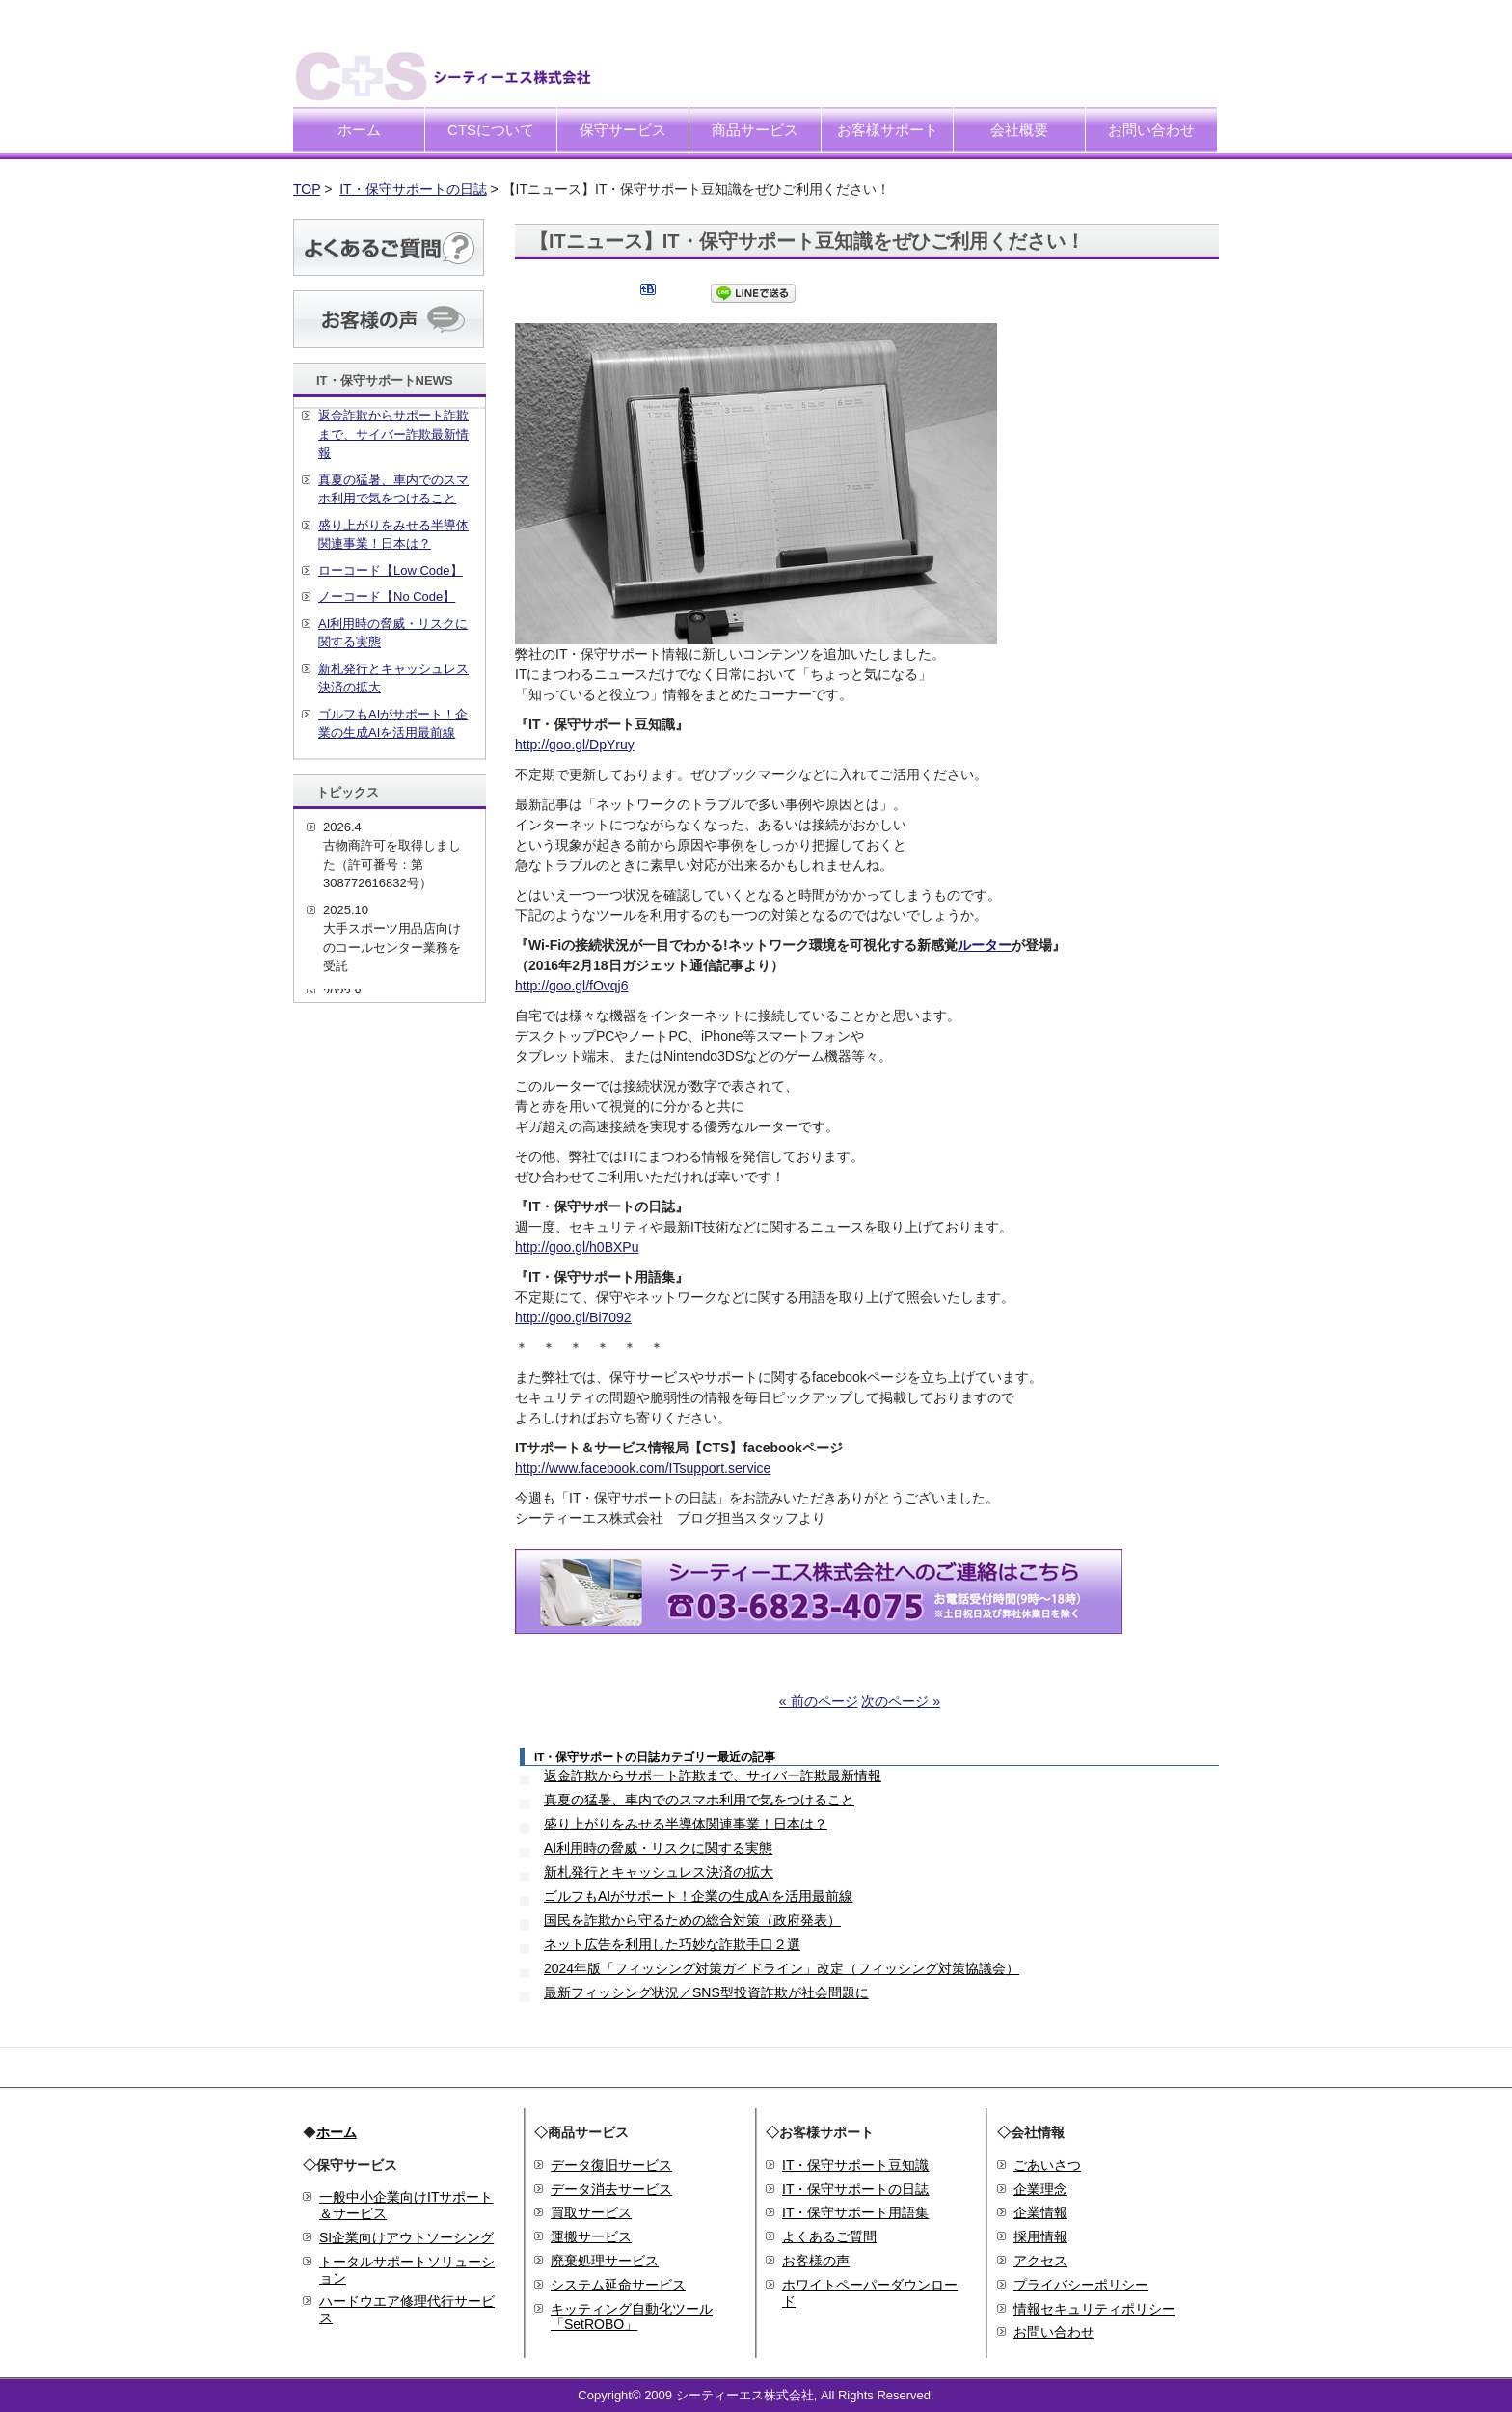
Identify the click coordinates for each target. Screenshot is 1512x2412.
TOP (306, 189)
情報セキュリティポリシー (1094, 2309)
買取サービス (591, 2212)
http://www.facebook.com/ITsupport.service (642, 1468)
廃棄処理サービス (605, 2260)
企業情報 (1040, 2212)
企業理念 (1040, 2189)
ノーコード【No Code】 (386, 596)
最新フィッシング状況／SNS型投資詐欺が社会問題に (706, 1992)
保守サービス (623, 130)
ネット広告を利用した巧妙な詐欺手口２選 (672, 1944)
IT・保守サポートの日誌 (412, 189)
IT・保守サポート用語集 (855, 2212)
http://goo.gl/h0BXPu (576, 1247)
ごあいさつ (1047, 2165)
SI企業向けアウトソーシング (406, 2237)
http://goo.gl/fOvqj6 (572, 985)
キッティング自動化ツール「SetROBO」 (632, 2317)
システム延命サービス (618, 2284)
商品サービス (755, 130)
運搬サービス (591, 2236)
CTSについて (490, 130)
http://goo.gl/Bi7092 (573, 1317)
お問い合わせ (1151, 130)
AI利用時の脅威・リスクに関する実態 (658, 1848)
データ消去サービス (611, 2189)
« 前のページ (818, 1701)
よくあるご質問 (829, 2236)
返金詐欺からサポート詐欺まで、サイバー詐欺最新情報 (712, 1775)
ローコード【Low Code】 (390, 570)
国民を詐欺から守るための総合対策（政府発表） (692, 1920)
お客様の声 (816, 2260)
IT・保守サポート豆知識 (855, 2165)
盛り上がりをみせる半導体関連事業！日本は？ (685, 1823)
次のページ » (900, 1701)
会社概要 (1019, 130)
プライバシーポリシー (1080, 2284)
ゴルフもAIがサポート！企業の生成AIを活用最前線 (698, 1896)
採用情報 (1040, 2236)
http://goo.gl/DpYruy (574, 744)
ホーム (359, 130)
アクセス (1040, 2260)
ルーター (985, 945)
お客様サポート (887, 130)
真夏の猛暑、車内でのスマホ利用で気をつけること (699, 1799)
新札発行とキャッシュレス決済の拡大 (658, 1872)
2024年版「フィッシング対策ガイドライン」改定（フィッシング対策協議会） (781, 1968)
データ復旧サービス (611, 2165)
